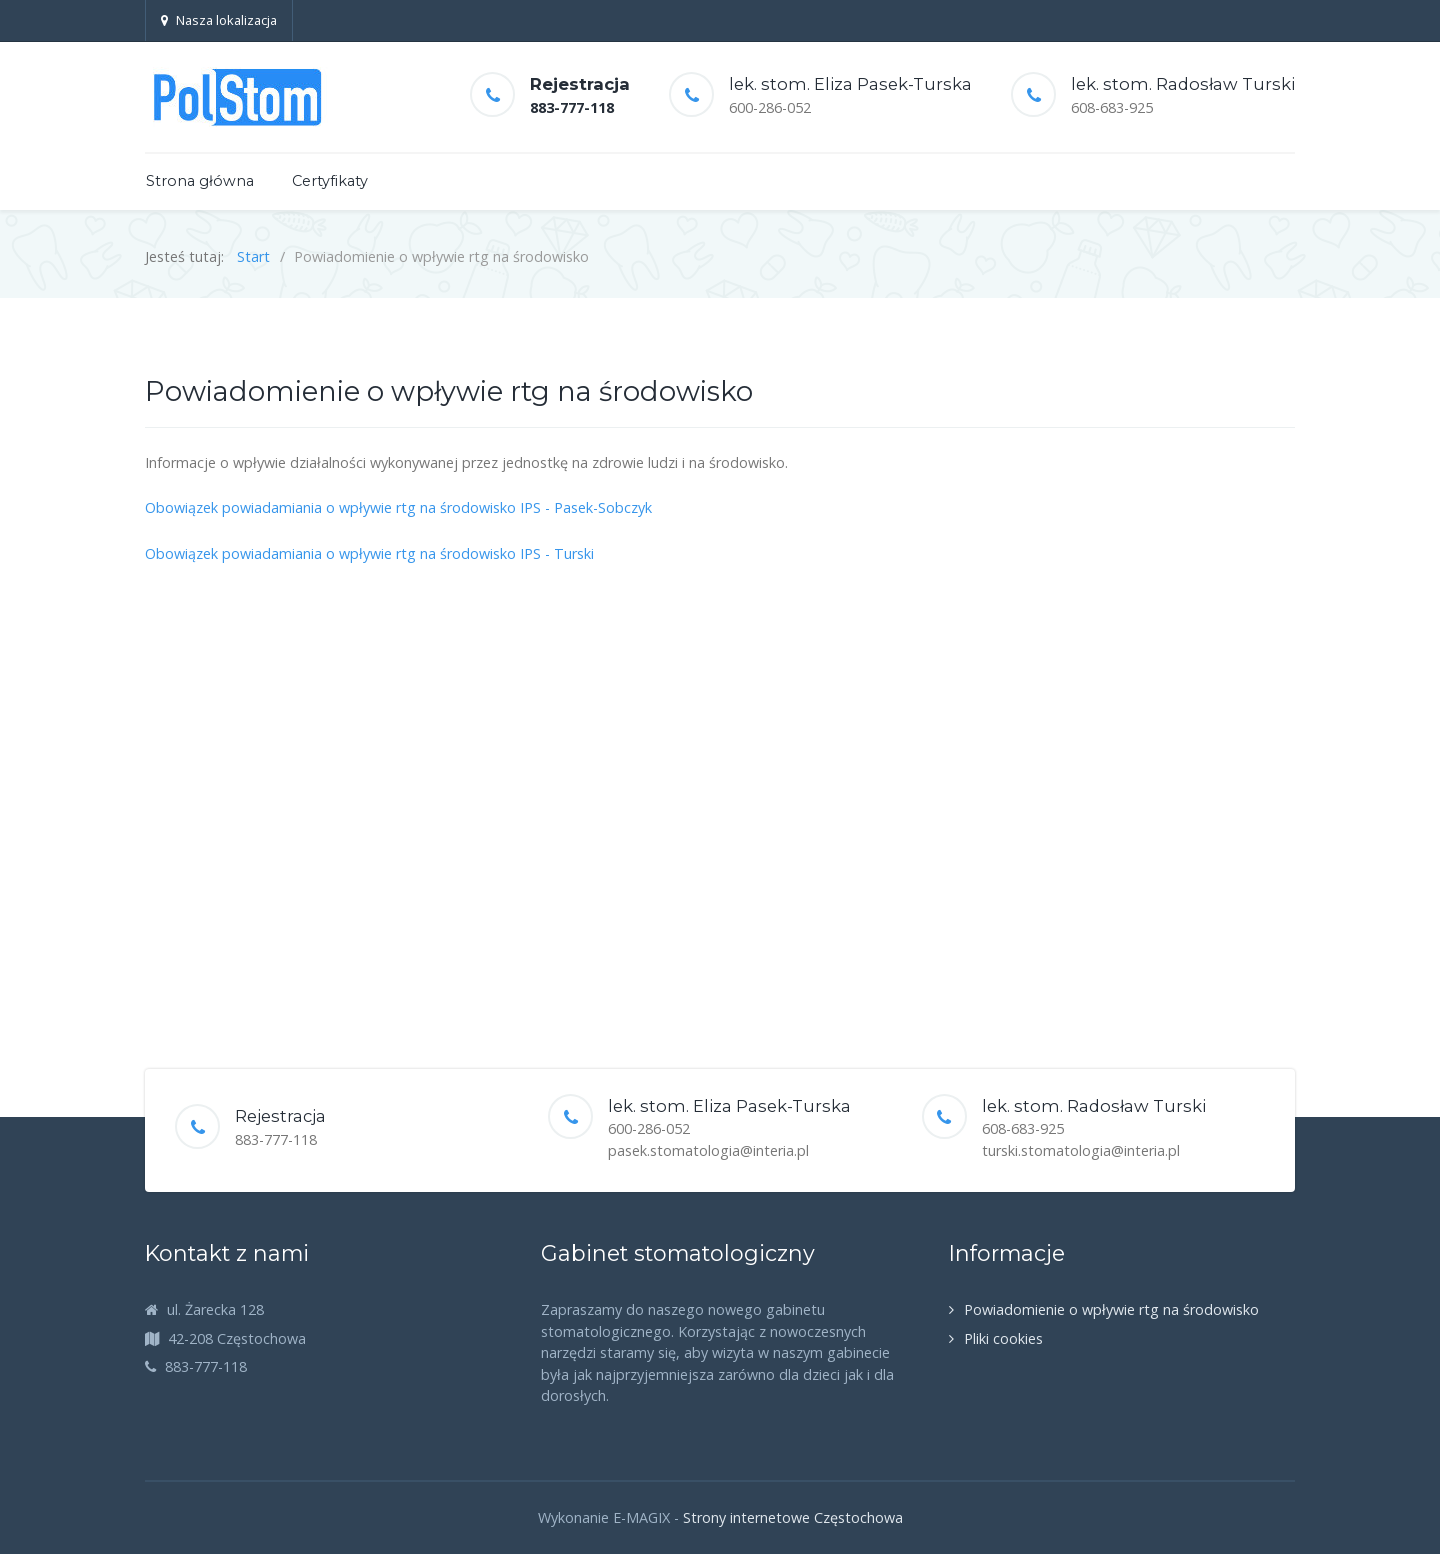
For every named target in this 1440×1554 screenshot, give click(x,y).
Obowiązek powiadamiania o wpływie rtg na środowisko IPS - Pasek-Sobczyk (398, 507)
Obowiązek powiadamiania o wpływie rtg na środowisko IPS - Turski (369, 553)
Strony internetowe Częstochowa (793, 1517)
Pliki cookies (1003, 1338)
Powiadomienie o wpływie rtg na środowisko (1111, 1309)
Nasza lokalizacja (219, 20)
